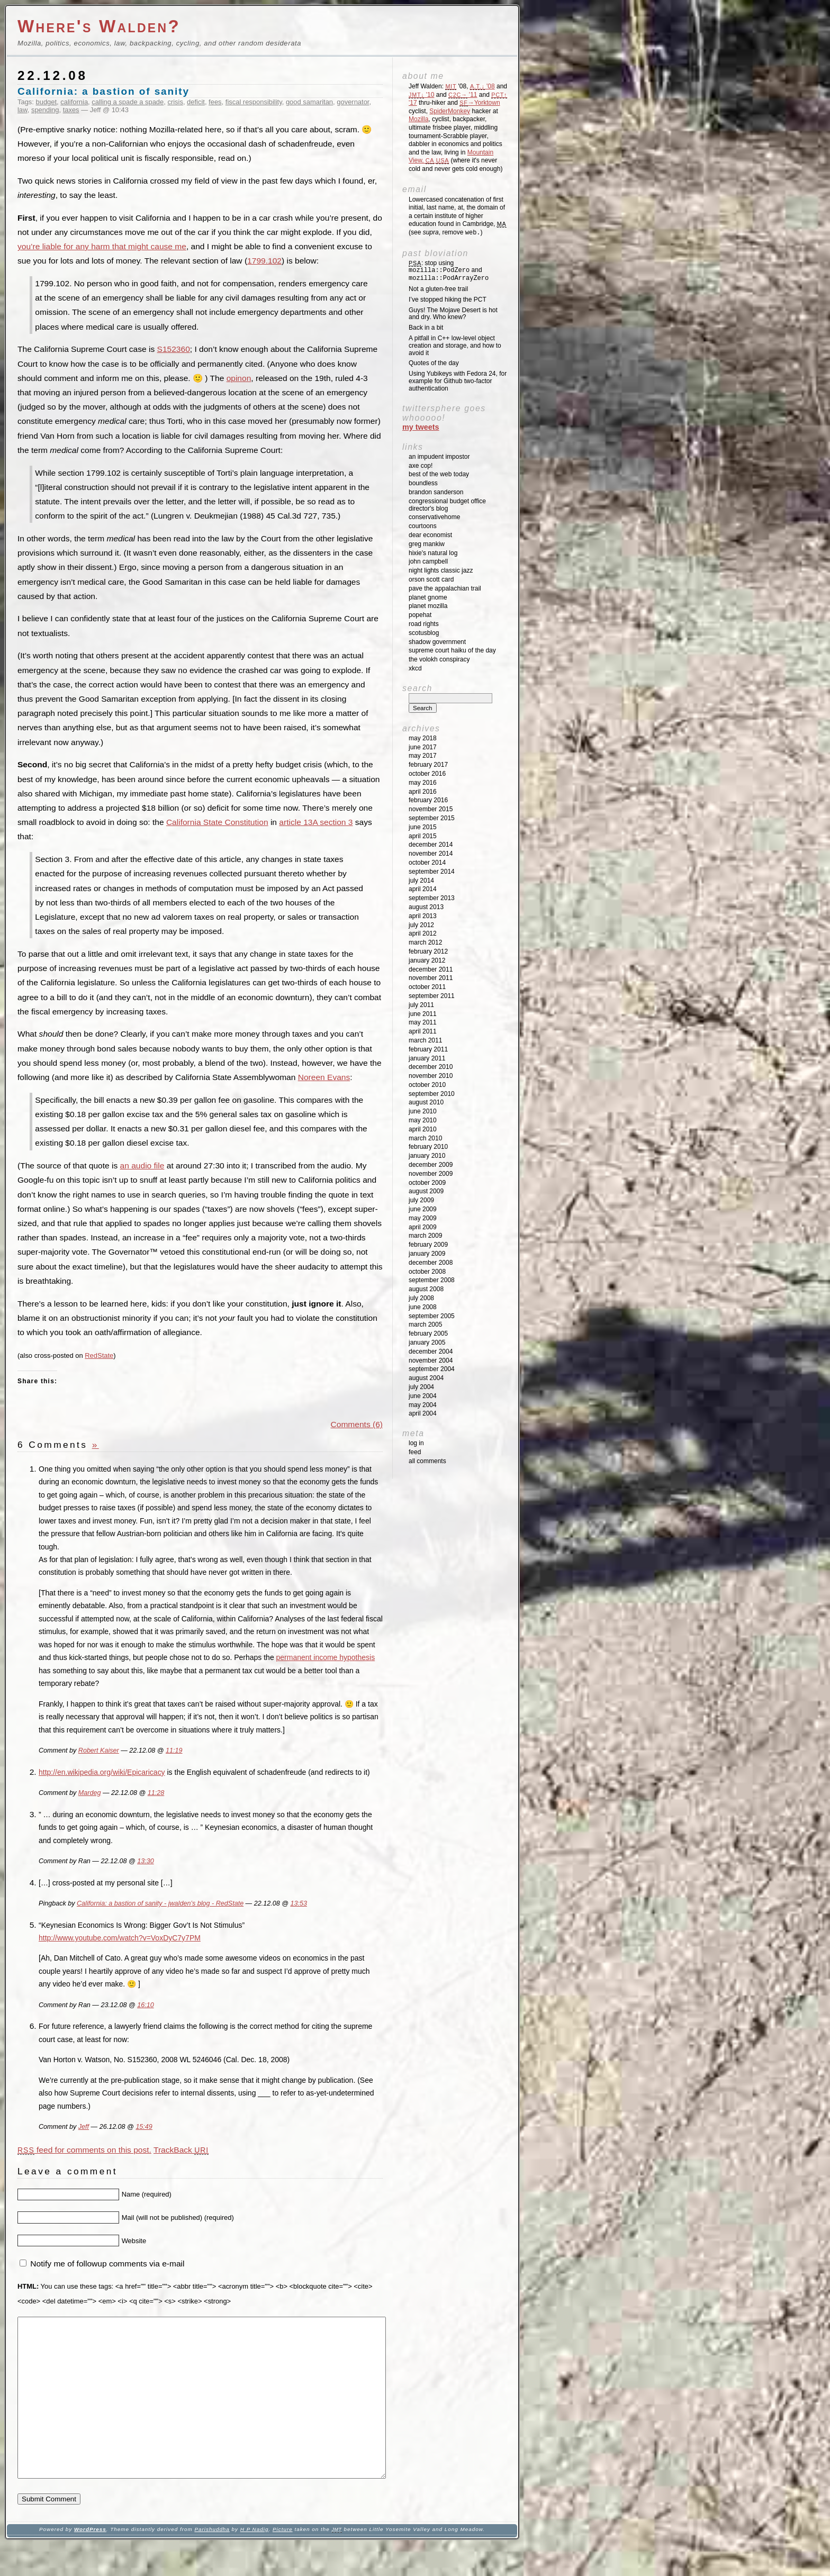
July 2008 (421, 1298)
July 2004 (421, 1387)
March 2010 (425, 1138)
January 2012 (427, 960)
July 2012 (421, 925)
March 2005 (425, 1324)
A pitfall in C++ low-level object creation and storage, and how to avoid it (455, 345)
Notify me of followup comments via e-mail (107, 2263)
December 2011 (431, 969)
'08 (482, 86)
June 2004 (423, 1396)
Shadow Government (437, 642)
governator (353, 102)
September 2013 (432, 898)
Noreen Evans (324, 1077)
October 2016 (427, 773)
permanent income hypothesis (325, 1657)
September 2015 (432, 818)
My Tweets (420, 427)
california (74, 102)
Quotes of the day (434, 363)
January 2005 (427, 1342)
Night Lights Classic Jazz (441, 570)
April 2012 (423, 933)
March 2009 (425, 1235)
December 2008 (431, 1262)
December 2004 (431, 1351)
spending (45, 110)
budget (46, 102)
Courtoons (423, 526)
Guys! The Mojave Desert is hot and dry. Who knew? (453, 313)
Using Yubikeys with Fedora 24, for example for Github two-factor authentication (458, 381)
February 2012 (428, 951)
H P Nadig (254, 2561)
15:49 (144, 2126)
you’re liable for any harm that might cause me (101, 246)
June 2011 (423, 1014)
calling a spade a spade (128, 102)
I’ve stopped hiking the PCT (447, 299)
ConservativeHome (434, 517)
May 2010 (423, 1120)
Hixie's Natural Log (433, 553)
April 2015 (423, 836)
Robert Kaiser (98, 1750)
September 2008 (432, 1280)
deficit (196, 102)
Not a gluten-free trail (438, 289)
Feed (415, 1452)
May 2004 (423, 1405)
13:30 (145, 1861)
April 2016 (423, 791)
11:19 (174, 1750)
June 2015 (423, 827)
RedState (99, 1355)
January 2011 (427, 1058)
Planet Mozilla (428, 606)
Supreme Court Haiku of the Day (452, 650)
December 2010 (431, 1067)
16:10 (145, 2005)
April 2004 (423, 1413)
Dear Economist (430, 535)
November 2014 (431, 853)
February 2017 (428, 764)
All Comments (427, 1461)
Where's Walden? (99, 26)
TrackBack (181, 2149)
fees (215, 102)
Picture (283, 2561)
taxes (71, 110)
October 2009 (427, 1182)
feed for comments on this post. (84, 2149)
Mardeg (89, 1793)
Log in (416, 1443)
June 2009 (423, 1209)
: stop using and (449, 271)
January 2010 (427, 1155)
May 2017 (423, 755)
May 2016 (423, 782)
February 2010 (428, 1146)
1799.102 (264, 260)
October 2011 (427, 987)
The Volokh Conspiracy (439, 659)
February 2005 (428, 1333)
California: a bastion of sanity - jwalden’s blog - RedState (160, 1903)
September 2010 (432, 1093)
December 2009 (431, 1164)
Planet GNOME (428, 597)
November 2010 (431, 1076)
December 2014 (431, 844)
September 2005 (432, 1316)
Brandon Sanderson (436, 492)
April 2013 (423, 916)
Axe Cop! (420, 465)
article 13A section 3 (316, 822)
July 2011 (421, 1005)
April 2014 (423, 889)
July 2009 (421, 1200)
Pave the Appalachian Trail (445, 588)
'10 (421, 94)
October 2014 (427, 862)
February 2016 (428, 800)
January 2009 (427, 1253)
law (22, 110)
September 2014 (432, 871)
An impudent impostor (439, 456)
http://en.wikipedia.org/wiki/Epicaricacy (102, 1772)
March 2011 (425, 1040)
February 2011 (428, 1049)
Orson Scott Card (431, 579)
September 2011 (432, 996)
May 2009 (423, 1218)
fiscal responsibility (253, 102)
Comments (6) (357, 1424)
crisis (175, 102)
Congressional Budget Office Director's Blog (447, 504)
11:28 (156, 1793)
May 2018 (423, 738)
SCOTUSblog (424, 633)
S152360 (173, 348)
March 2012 (425, 942)
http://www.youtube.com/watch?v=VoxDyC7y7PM (120, 1938)
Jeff (83, 2126)
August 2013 (426, 907)
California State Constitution (217, 822)
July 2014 (421, 880)
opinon (239, 378)
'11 (462, 94)
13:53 (298, 1903)
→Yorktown (479, 102)
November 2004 (431, 1360)
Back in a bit (426, 327)
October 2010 (427, 1085)
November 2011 (431, 978)
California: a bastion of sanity (103, 91)
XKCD (415, 668)
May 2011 (423, 1022)
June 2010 (423, 1111)
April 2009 (423, 1227)
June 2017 (423, 747)
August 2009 (426, 1191)
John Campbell (428, 561)
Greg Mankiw (427, 544)
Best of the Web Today (439, 474)
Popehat (420, 615)
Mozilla (418, 119)
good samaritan (309, 102)
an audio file (142, 1165)
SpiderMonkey (449, 111)
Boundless (423, 483)
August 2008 (426, 1289)
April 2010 (423, 1129)
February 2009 (428, 1244)
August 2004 (426, 1378)
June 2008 (423, 1307)
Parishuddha (211, 2561)
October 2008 (427, 1271)
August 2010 (426, 1102)
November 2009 (431, 1173)
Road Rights (424, 624)
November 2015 (431, 809)
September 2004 (432, 1369)
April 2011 (423, 1031)
